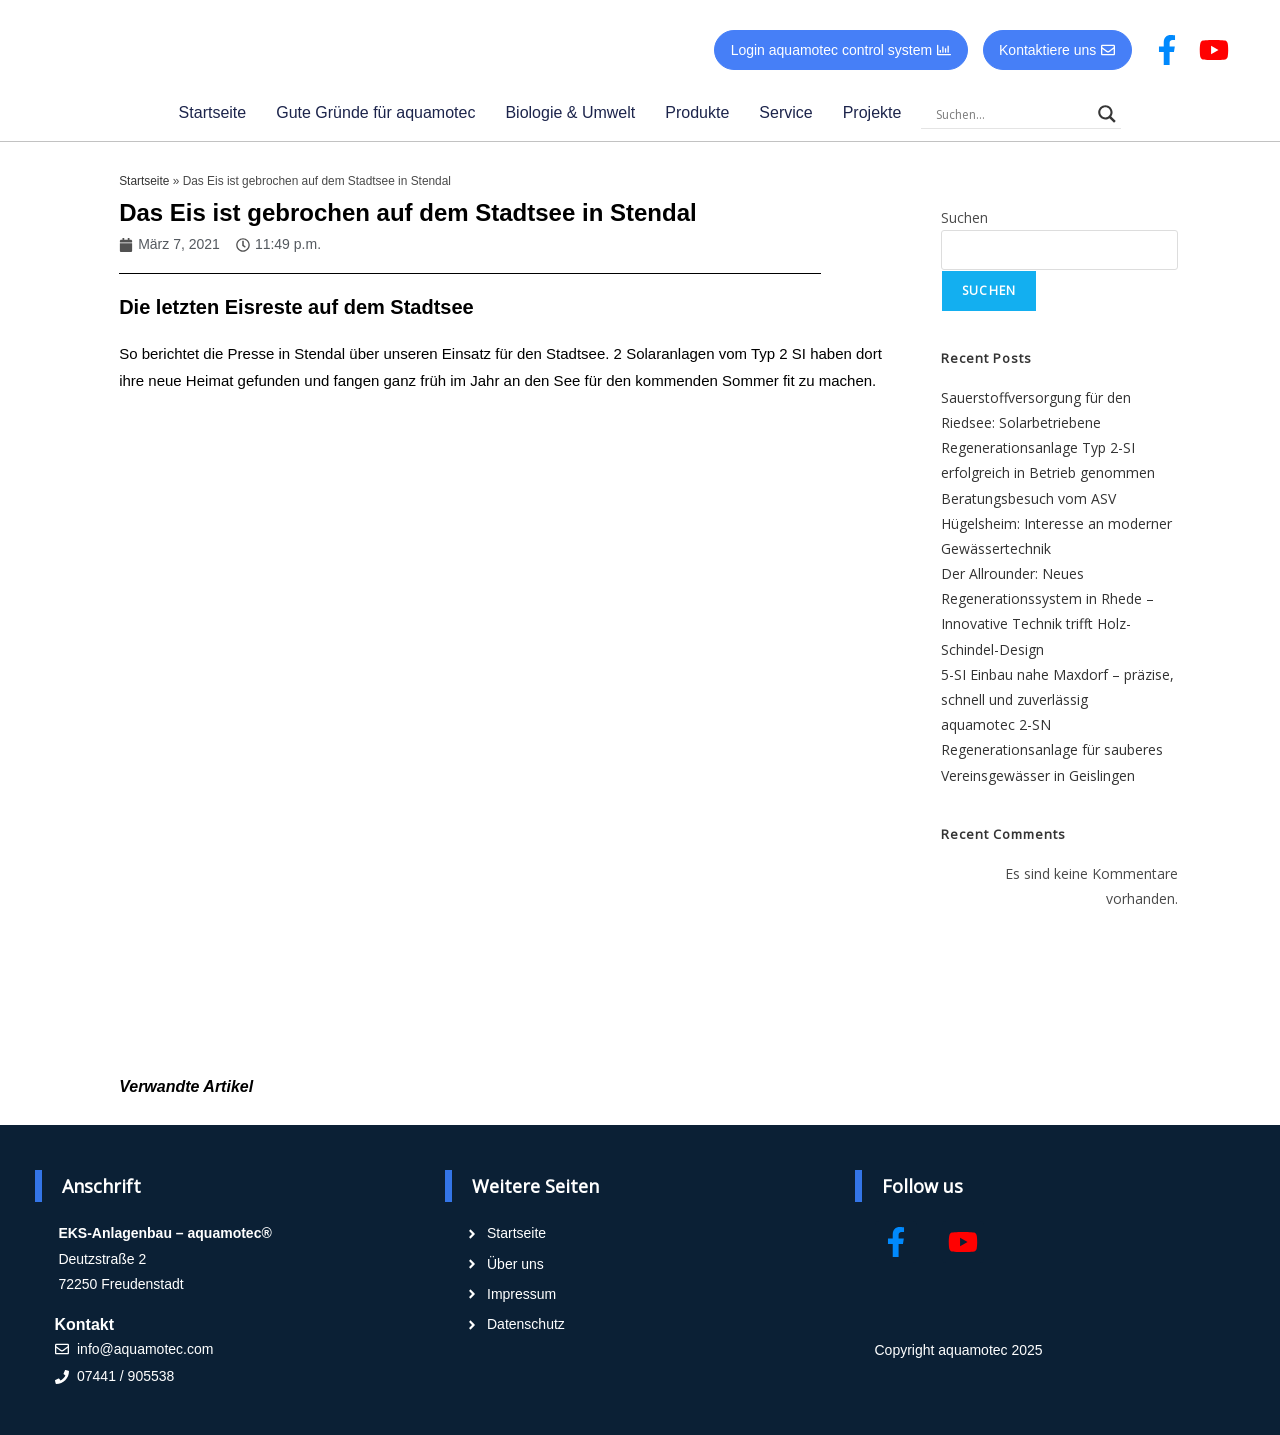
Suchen (964, 217)
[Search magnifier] (1107, 114)
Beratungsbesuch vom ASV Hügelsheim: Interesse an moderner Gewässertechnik (1056, 523)
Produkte (697, 112)
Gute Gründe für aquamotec (375, 112)
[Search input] (1012, 114)
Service (785, 112)
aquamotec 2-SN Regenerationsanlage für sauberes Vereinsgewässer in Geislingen (1052, 749)
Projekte (872, 112)
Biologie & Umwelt (570, 112)
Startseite (213, 112)
